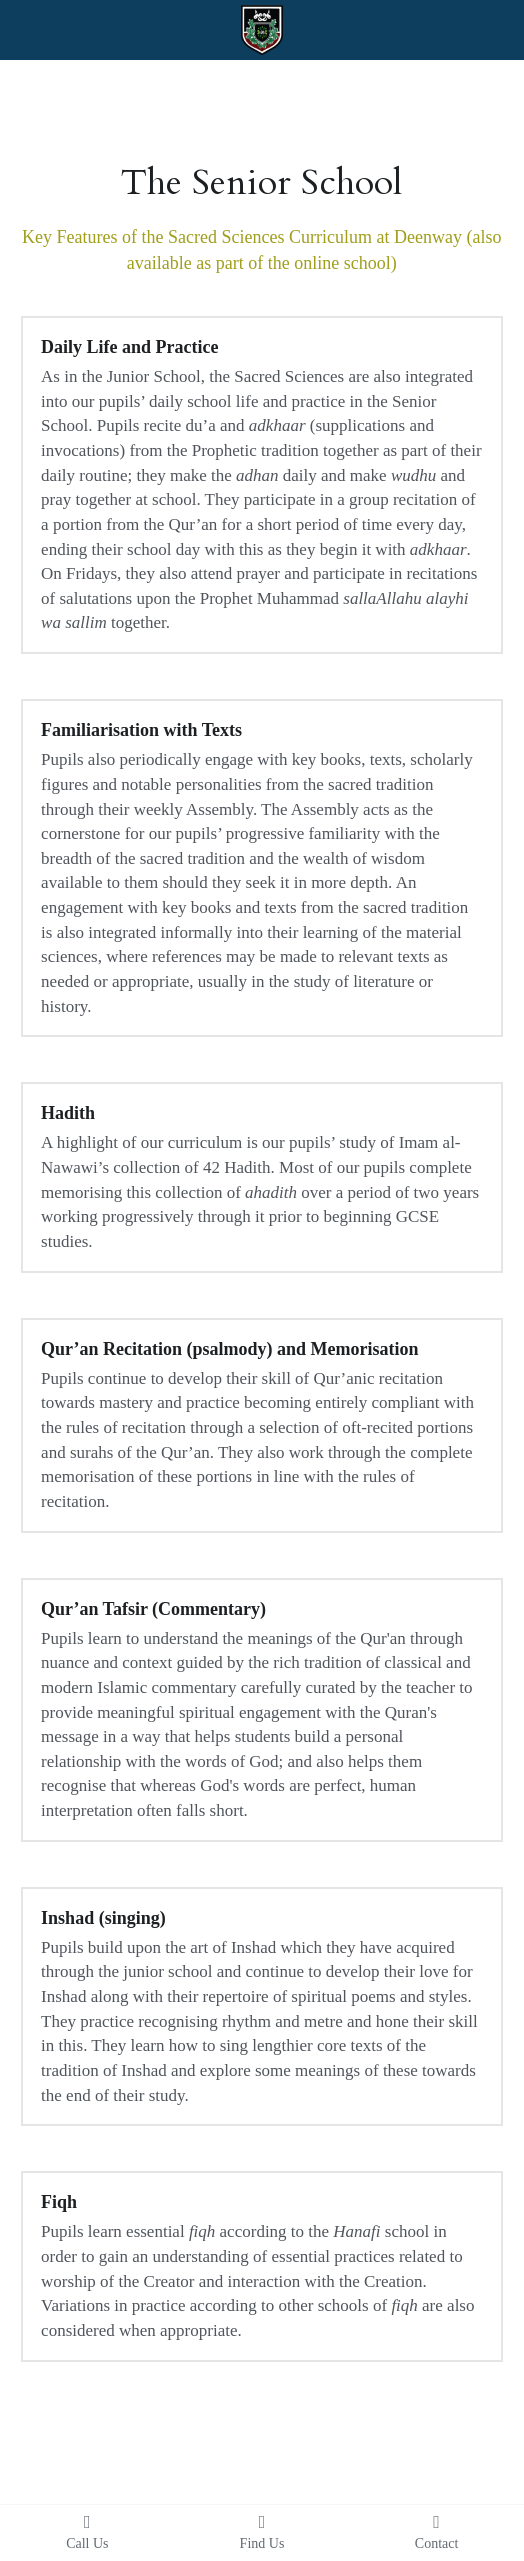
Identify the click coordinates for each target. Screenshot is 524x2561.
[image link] (262, 28)
